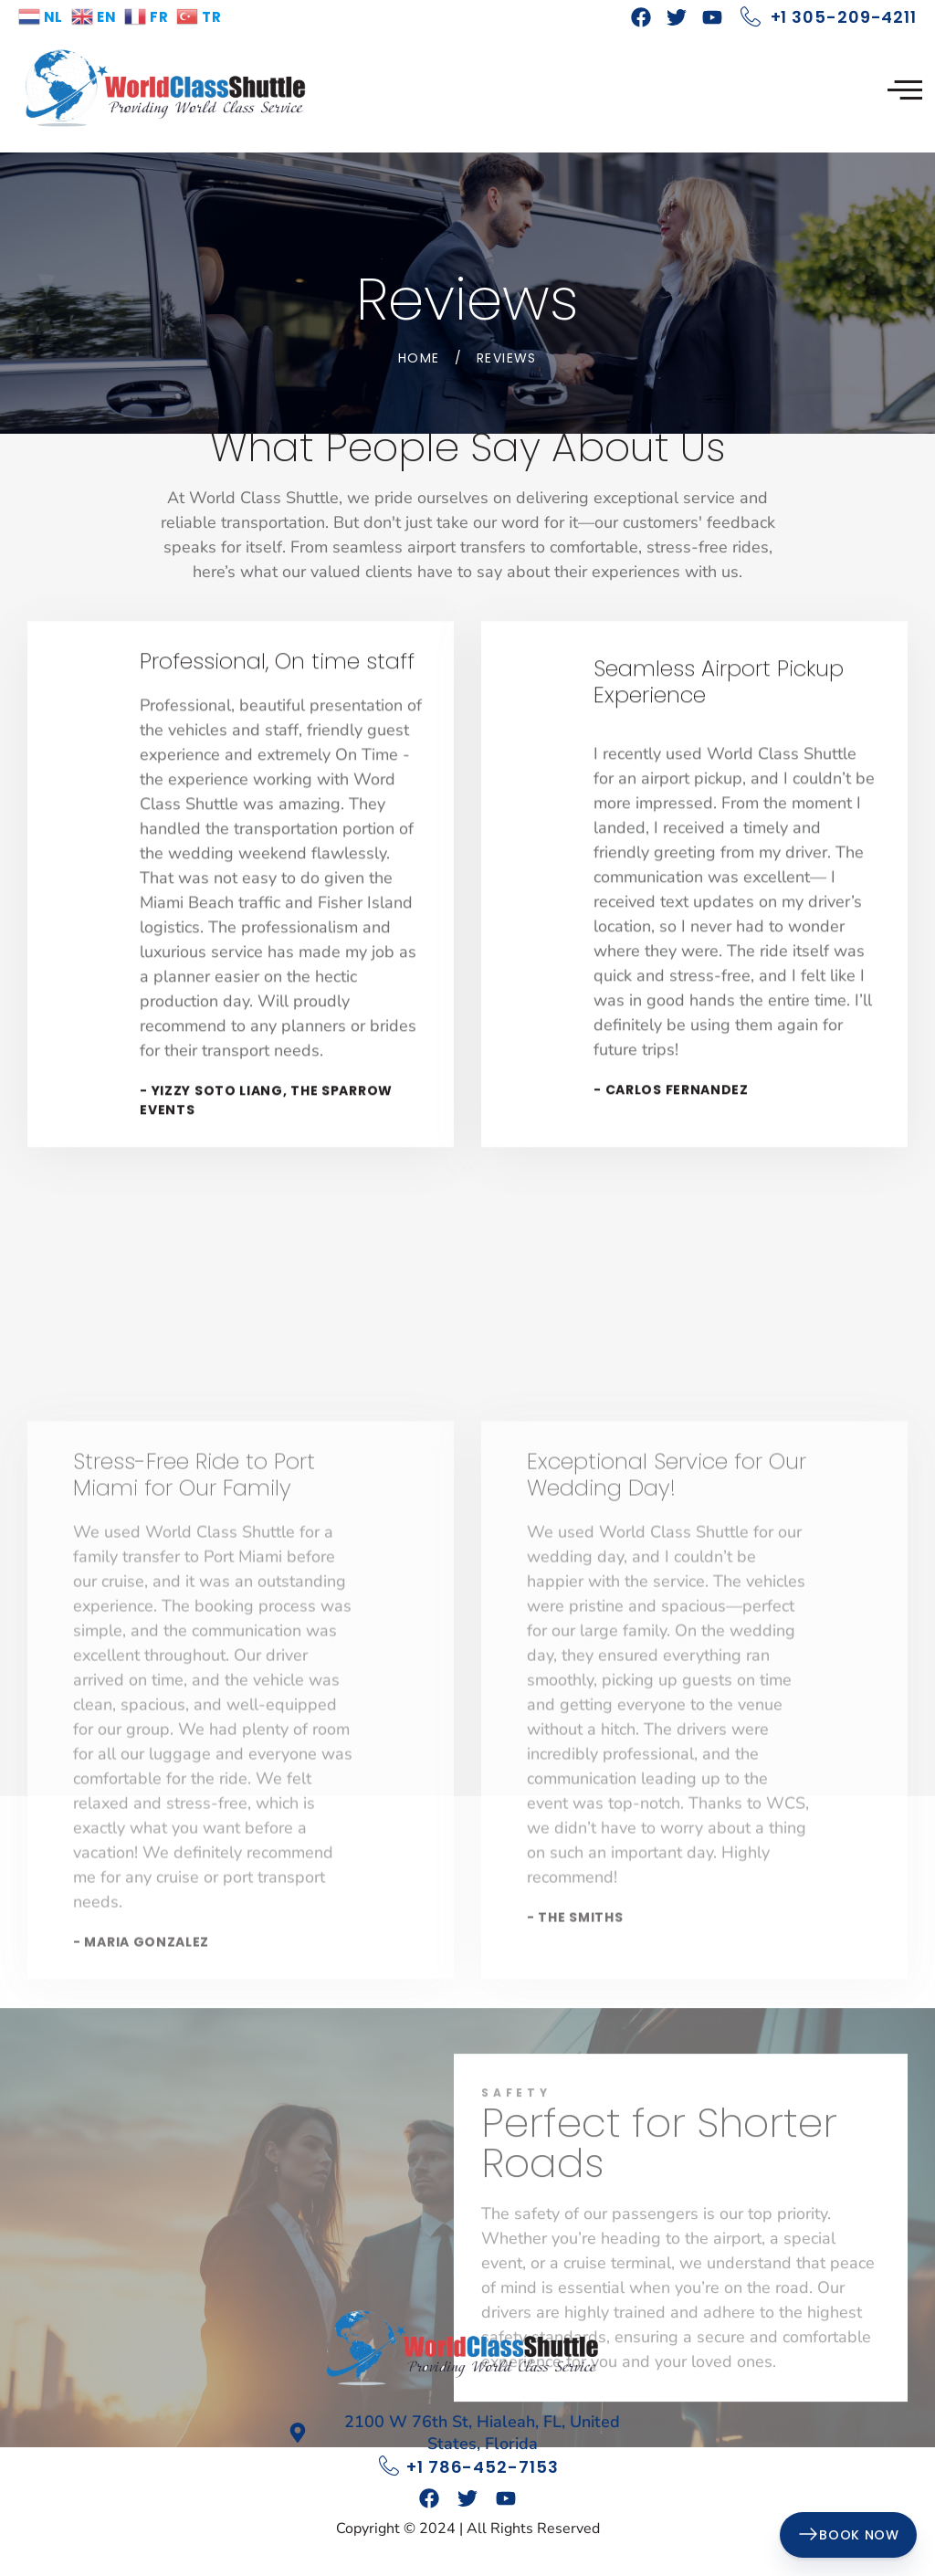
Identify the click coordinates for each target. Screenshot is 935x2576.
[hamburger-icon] (905, 91)
